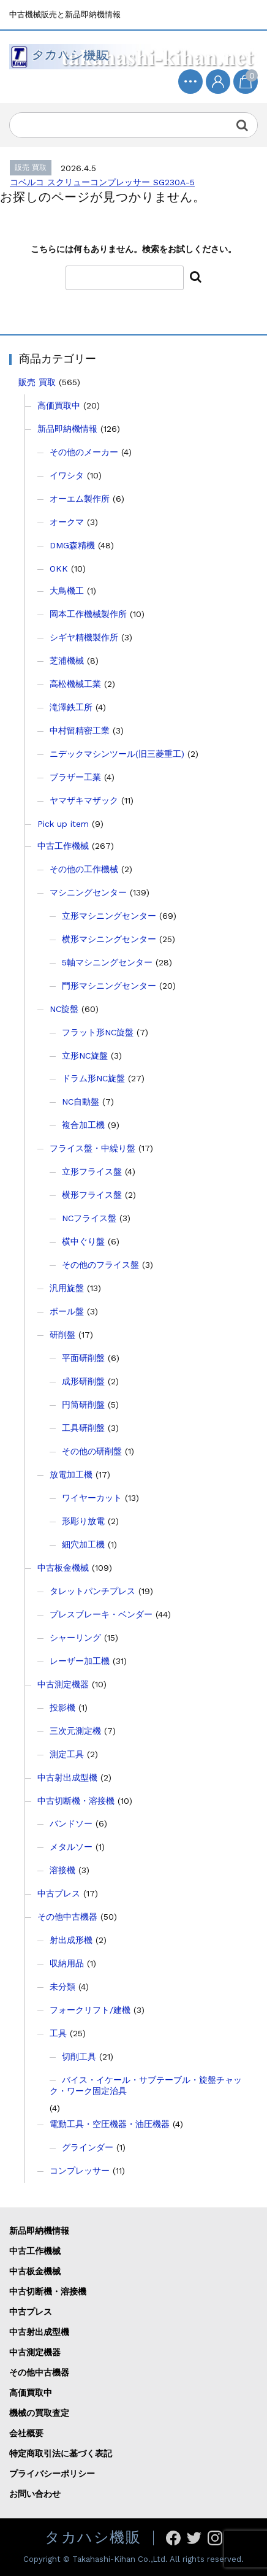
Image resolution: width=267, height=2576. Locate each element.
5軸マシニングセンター (107, 962)
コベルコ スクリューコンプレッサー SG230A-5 (102, 182)
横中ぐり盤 (83, 1241)
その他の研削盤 (92, 1451)
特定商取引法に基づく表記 (60, 2453)
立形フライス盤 (92, 1171)
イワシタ (67, 475)
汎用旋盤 (67, 1288)
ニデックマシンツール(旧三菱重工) (117, 754)
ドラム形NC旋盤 (93, 1078)
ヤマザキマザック (84, 800)
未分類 (62, 1986)
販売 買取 (37, 382)
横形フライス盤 (92, 1195)
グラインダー (87, 2147)
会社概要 (26, 2433)
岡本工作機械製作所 (88, 614)
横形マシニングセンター (109, 939)
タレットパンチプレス (92, 1591)
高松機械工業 (75, 684)
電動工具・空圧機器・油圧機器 (110, 2124)
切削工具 (79, 2056)
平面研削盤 (83, 1358)
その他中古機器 (67, 1917)
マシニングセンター (88, 892)
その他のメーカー (84, 452)
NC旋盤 (64, 1009)
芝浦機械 (67, 660)
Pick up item (63, 824)
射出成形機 (71, 1940)
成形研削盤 (83, 1381)
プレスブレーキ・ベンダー (101, 1614)
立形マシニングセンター (109, 916)
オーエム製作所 (80, 499)
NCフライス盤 (89, 1218)
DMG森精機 (72, 545)
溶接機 (62, 1870)
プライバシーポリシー (52, 2473)
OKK (59, 568)
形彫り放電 (83, 1521)
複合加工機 (83, 1125)
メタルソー (71, 1847)
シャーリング (75, 1638)
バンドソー (71, 1823)
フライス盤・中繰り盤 (92, 1148)
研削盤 (62, 1335)
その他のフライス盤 (100, 1265)
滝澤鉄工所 (71, 707)
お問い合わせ (35, 2494)
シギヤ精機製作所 (84, 637)
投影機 (62, 1707)
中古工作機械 (63, 846)
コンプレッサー (80, 2170)
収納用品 (67, 1963)
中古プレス (58, 1893)
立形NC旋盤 (85, 1055)
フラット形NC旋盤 (98, 1032)
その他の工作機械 (84, 869)
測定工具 (67, 1754)
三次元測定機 (75, 1731)
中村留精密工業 (80, 730)
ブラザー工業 (75, 777)
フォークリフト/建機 (90, 2010)
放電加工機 (71, 1474)
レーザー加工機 (80, 1661)
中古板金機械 (63, 1568)
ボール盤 (67, 1311)
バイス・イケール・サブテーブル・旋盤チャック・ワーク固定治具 (146, 2085)
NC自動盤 (80, 1101)
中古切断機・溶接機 (76, 1801)
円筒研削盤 (83, 1404)
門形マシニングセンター (109, 986)
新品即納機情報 (67, 429)
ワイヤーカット (92, 1498)
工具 (58, 2033)
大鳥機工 (67, 591)
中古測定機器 (63, 1684)
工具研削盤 (83, 1428)
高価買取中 (58, 405)
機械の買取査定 (39, 2413)
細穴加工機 (83, 1544)
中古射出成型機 (67, 1777)
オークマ (67, 522)
